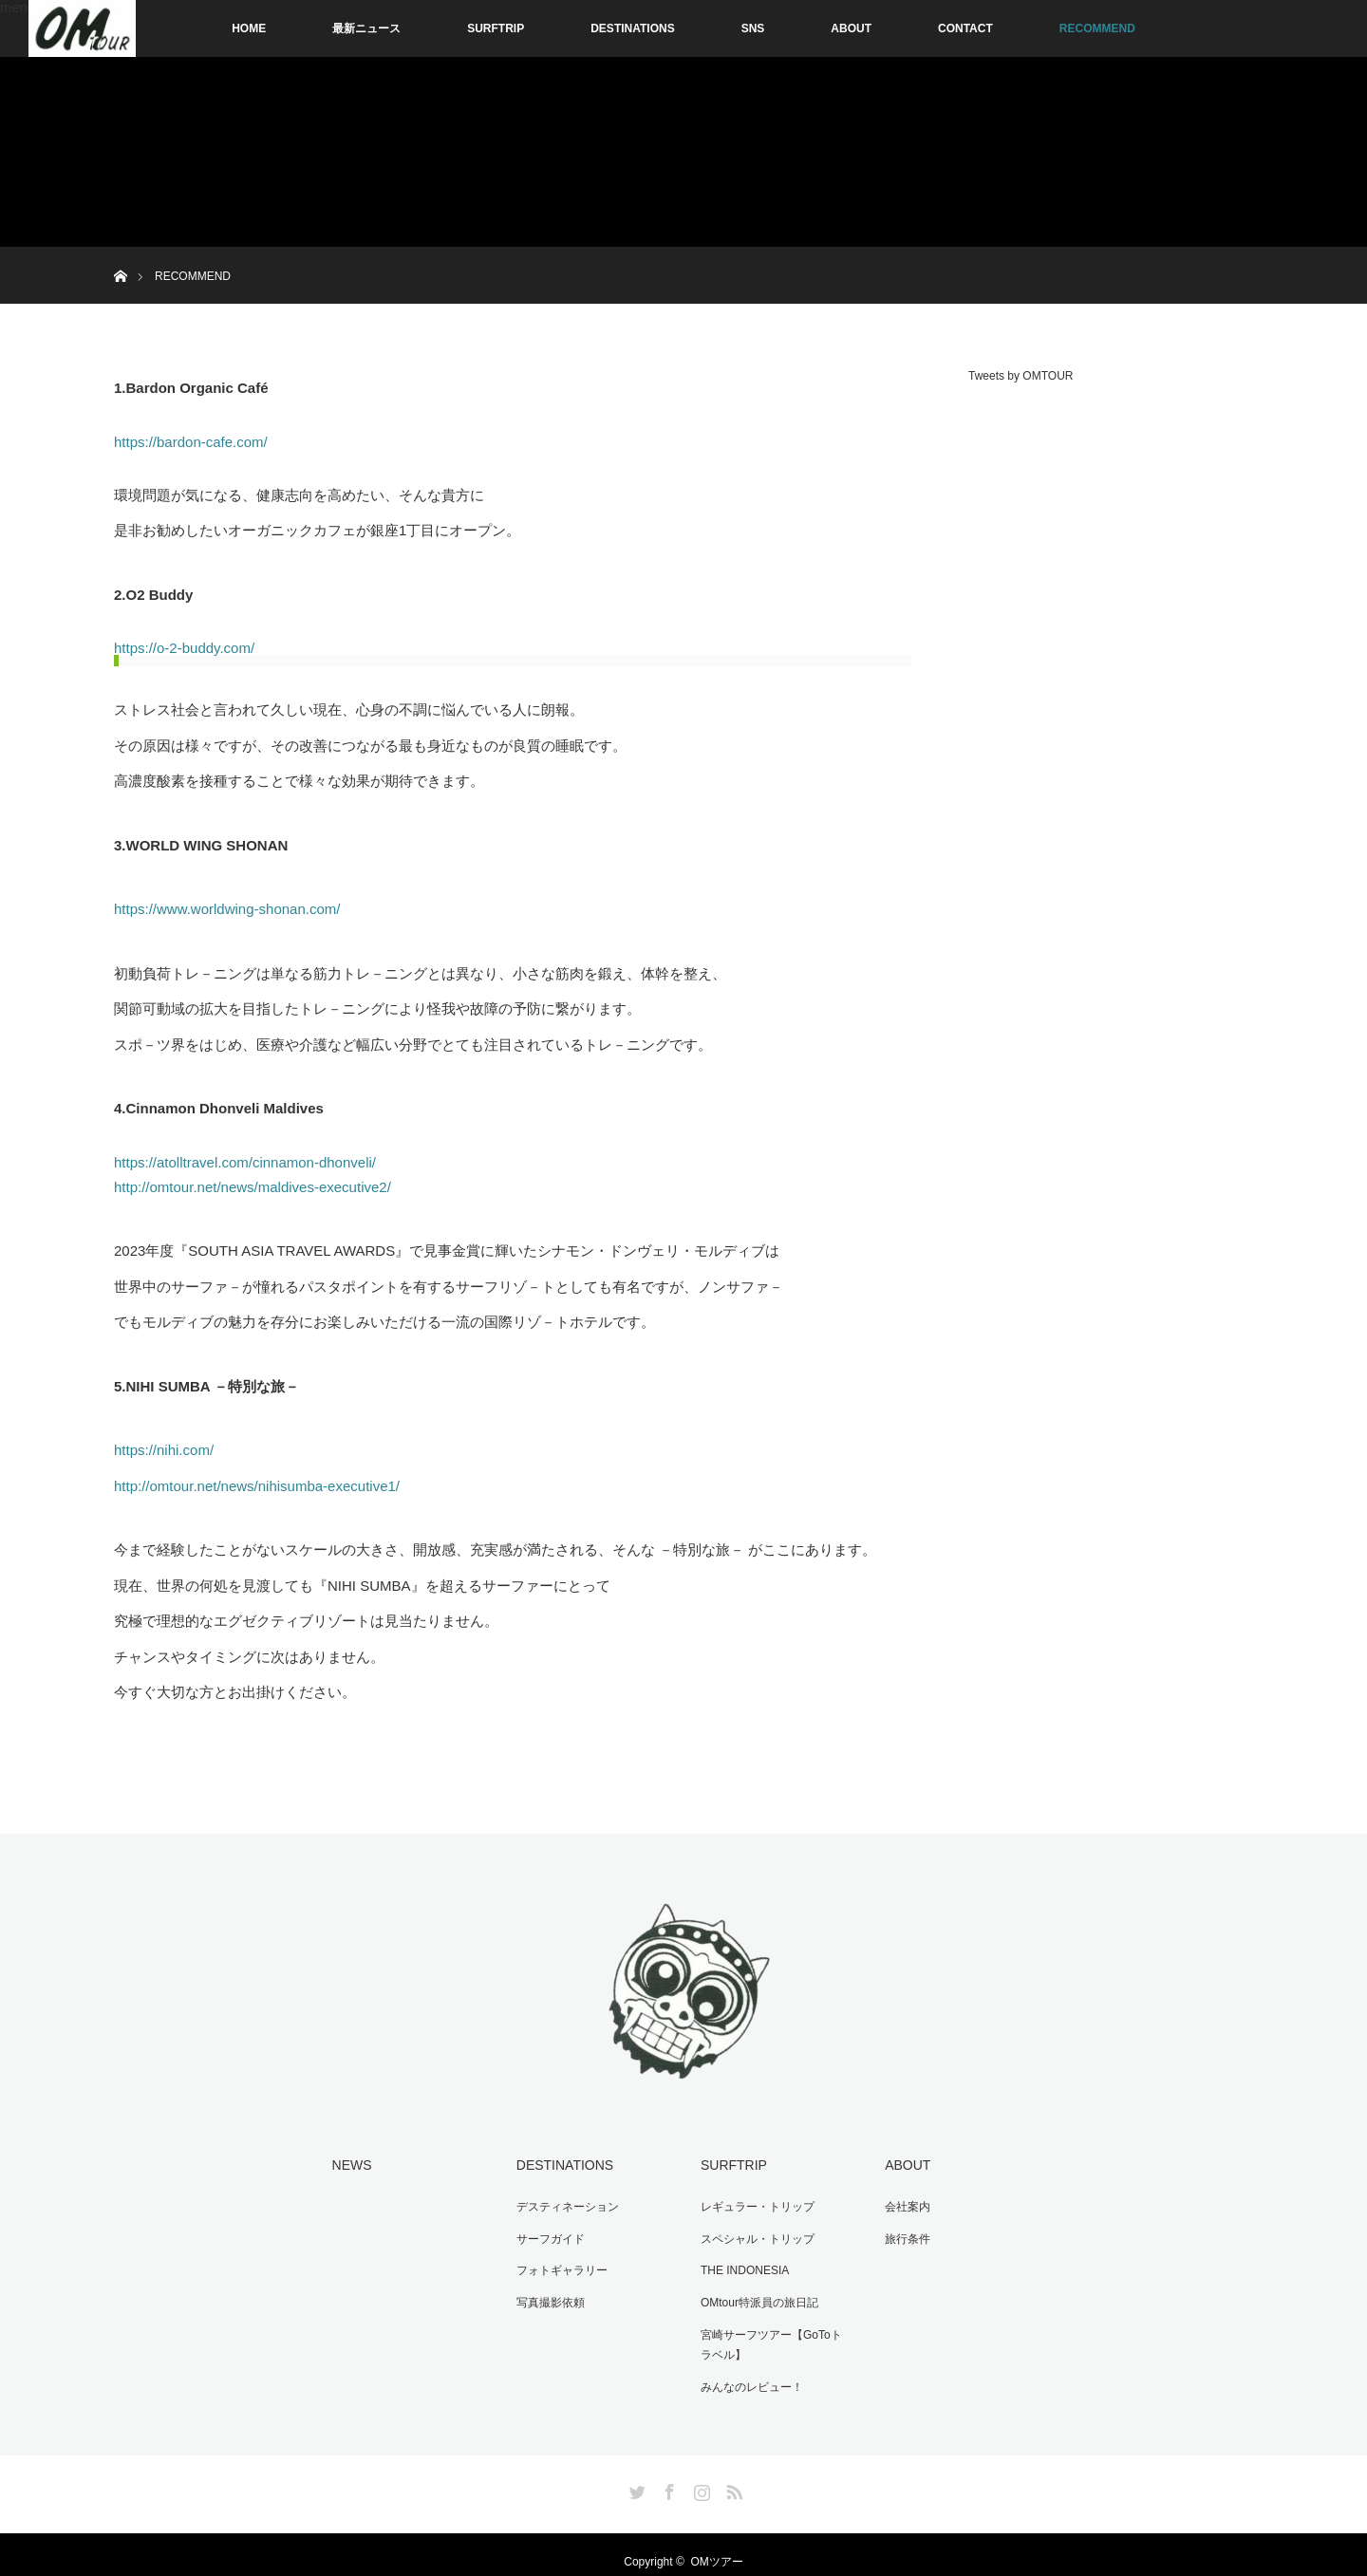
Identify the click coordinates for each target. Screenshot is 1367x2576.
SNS (753, 28)
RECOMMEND (1097, 28)
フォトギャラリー (556, 2262)
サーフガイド (545, 2233)
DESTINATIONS (632, 28)
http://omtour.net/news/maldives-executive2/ (252, 1187)
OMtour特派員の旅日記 (754, 2293)
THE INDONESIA (739, 2262)
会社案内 (902, 2203)
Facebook (667, 2474)
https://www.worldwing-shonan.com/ (227, 909)
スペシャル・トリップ (752, 2233)
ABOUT (851, 28)
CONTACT (965, 28)
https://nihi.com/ (164, 1450)
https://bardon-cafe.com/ (191, 442)
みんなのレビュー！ (746, 2373)
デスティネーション (562, 2203)
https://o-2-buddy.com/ (184, 648)
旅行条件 (902, 2233)
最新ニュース (366, 28)
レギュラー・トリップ (752, 2203)
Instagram (699, 2474)
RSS (732, 2474)
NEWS (346, 2164)
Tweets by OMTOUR (1020, 376)
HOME (249, 28)
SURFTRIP (495, 28)
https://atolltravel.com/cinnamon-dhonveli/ (245, 1162)
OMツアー (716, 2547)
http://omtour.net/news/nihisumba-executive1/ (257, 1486)
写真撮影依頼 (545, 2293)
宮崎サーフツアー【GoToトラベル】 (771, 2333)
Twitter (635, 2474)
